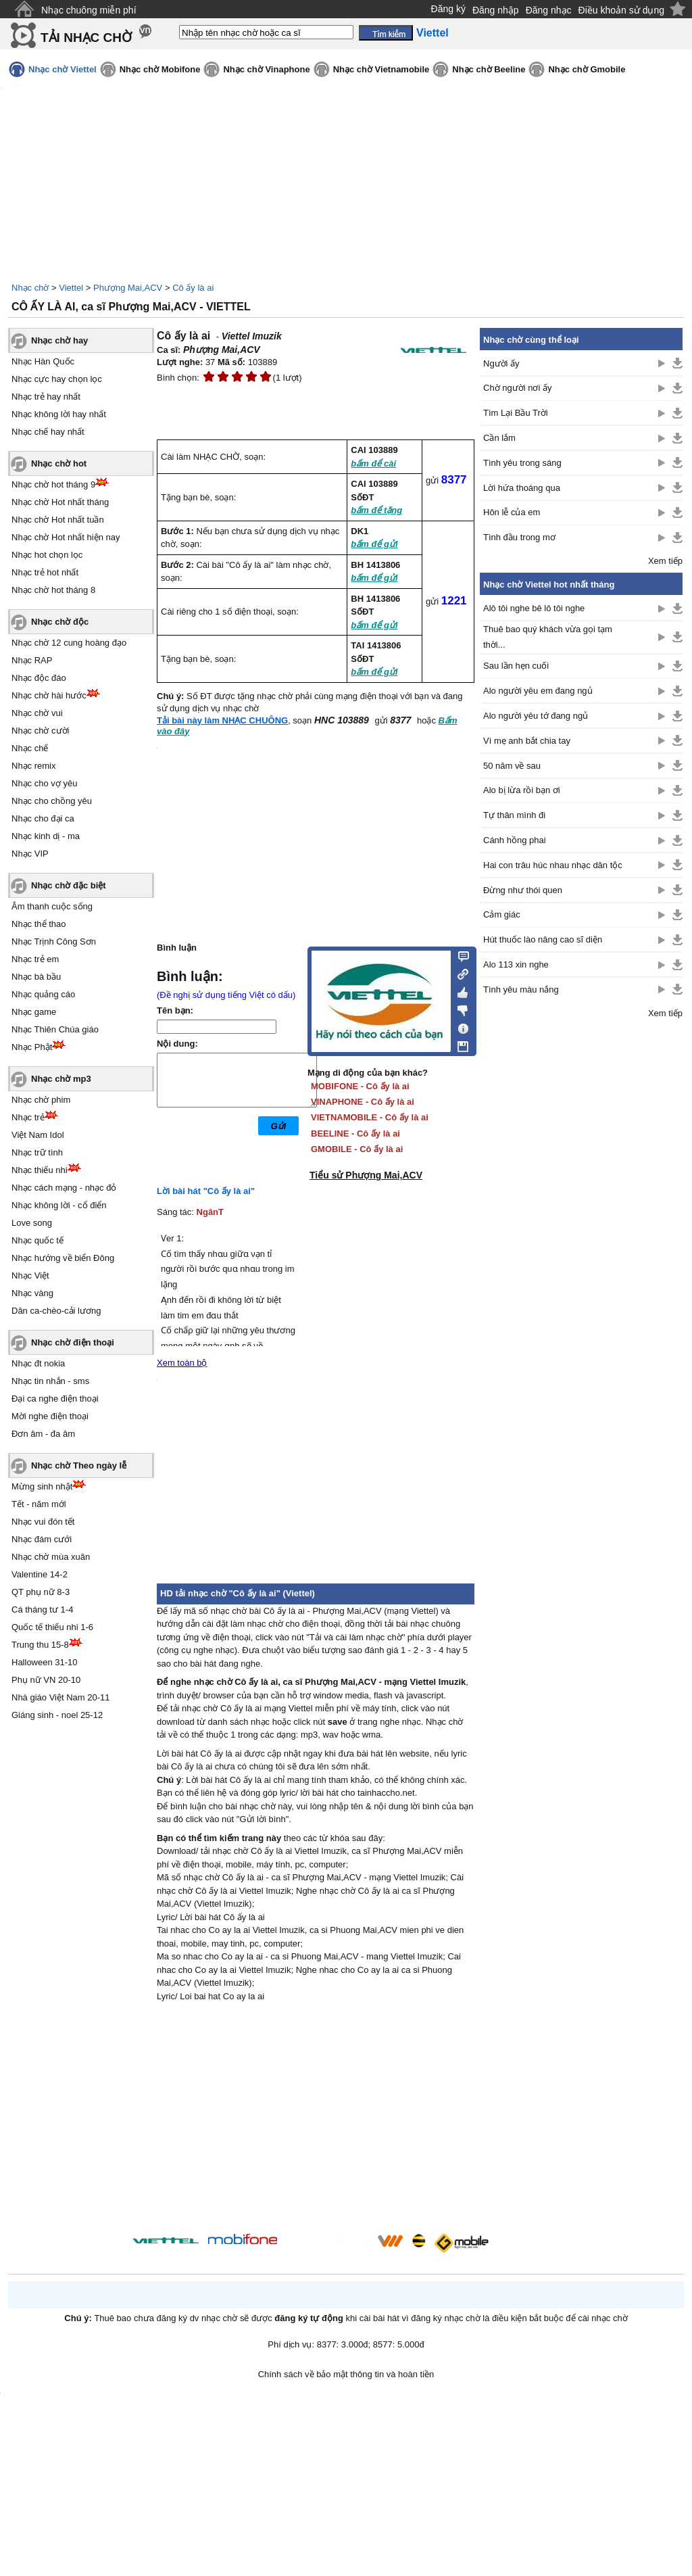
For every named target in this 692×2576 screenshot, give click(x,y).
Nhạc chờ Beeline (488, 69)
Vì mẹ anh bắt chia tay (526, 741)
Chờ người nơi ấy (517, 388)
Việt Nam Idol (37, 1135)
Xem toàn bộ (182, 1363)
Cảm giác (501, 914)
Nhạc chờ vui (37, 713)
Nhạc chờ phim (40, 1100)
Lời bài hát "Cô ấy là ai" (206, 1191)
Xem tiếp (665, 561)
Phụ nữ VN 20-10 (45, 1680)
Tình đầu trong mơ (519, 537)
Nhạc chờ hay (59, 340)
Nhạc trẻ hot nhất (44, 572)
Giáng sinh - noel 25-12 (57, 1715)
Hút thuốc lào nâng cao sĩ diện (542, 939)
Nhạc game (33, 1012)
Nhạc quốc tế (37, 1240)
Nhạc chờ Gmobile (586, 69)
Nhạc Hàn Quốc (42, 361)
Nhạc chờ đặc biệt (68, 885)
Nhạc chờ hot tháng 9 (53, 484)
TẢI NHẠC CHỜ (86, 37)
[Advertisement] (315, 2119)
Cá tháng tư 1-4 (42, 1609)
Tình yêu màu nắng (521, 989)
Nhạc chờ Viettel (62, 69)
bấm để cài (373, 463)
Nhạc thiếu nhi (39, 1170)
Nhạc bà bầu (36, 977)
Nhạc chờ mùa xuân (50, 1557)
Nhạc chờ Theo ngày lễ (78, 1465)
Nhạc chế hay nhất (47, 432)
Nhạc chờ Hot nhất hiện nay (65, 537)
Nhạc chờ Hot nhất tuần (57, 520)
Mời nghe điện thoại (50, 1416)
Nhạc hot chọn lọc (46, 555)
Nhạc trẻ (28, 1117)
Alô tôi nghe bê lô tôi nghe (534, 608)
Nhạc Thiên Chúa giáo (55, 1029)
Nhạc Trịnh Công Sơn (53, 941)
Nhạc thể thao (38, 924)
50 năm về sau (512, 766)
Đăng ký (448, 8)
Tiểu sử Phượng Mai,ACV (366, 1175)
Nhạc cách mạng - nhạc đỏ (63, 1188)
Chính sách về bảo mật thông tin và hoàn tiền (346, 2374)
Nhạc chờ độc (60, 622)
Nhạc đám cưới (41, 1539)
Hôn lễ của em (511, 512)
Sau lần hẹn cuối (516, 666)
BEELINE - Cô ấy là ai (355, 1133)
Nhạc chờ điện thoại (72, 1342)
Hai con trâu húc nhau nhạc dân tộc (552, 865)
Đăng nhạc (549, 10)
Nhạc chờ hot (58, 463)
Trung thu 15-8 (40, 1645)
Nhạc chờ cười (40, 730)
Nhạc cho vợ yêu (44, 783)
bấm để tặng (376, 510)
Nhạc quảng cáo (43, 994)
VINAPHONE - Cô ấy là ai (362, 1102)
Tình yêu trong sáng (522, 463)
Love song (31, 1223)
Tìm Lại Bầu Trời (515, 413)
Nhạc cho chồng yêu (51, 801)
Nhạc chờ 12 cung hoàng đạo (68, 643)
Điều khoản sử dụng (621, 10)
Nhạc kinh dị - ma (45, 836)
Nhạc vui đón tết (43, 1522)
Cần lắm (499, 438)
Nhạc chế (29, 748)
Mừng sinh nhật (41, 1486)
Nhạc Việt (30, 1275)
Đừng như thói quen (522, 890)
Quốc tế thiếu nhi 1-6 (52, 1627)
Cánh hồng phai (514, 840)
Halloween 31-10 (44, 1662)
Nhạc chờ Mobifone (160, 69)
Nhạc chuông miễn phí (89, 10)
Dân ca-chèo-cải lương (56, 1311)
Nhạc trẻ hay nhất (45, 396)
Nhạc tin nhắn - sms (50, 1381)
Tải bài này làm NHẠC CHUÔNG (222, 720)
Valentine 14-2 (39, 1574)
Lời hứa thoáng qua (521, 488)
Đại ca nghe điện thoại (55, 1398)
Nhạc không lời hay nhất (58, 414)
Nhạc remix (33, 766)
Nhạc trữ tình (37, 1152)
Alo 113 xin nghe (516, 964)
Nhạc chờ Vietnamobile (381, 69)
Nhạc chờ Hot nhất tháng (60, 502)
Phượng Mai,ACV (127, 288)
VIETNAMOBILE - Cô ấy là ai (369, 1117)
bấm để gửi (374, 544)
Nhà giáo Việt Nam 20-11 (60, 1697)
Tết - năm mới (38, 1504)
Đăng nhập (495, 10)
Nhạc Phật (31, 1047)
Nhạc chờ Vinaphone (266, 69)
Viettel (71, 288)
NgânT (210, 1212)
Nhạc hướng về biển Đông (62, 1258)
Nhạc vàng (32, 1293)
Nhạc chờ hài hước (48, 695)
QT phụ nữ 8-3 (40, 1592)
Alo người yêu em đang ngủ (538, 691)
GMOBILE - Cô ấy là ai (357, 1149)
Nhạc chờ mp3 (61, 1079)
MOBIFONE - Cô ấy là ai (360, 1086)
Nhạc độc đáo (38, 678)
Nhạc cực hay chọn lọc (56, 379)
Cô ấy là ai (193, 288)
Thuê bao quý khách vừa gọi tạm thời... (547, 637)
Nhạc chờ (30, 288)
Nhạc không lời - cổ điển (59, 1205)
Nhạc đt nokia (38, 1363)
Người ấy (501, 363)
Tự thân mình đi (514, 815)
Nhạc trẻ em (35, 959)
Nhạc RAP (31, 660)
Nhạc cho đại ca (42, 818)
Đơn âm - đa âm (43, 1434)
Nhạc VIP (30, 854)
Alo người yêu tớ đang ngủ (535, 716)
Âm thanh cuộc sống (52, 906)
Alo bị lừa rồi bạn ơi (521, 790)
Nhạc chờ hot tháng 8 (53, 590)
